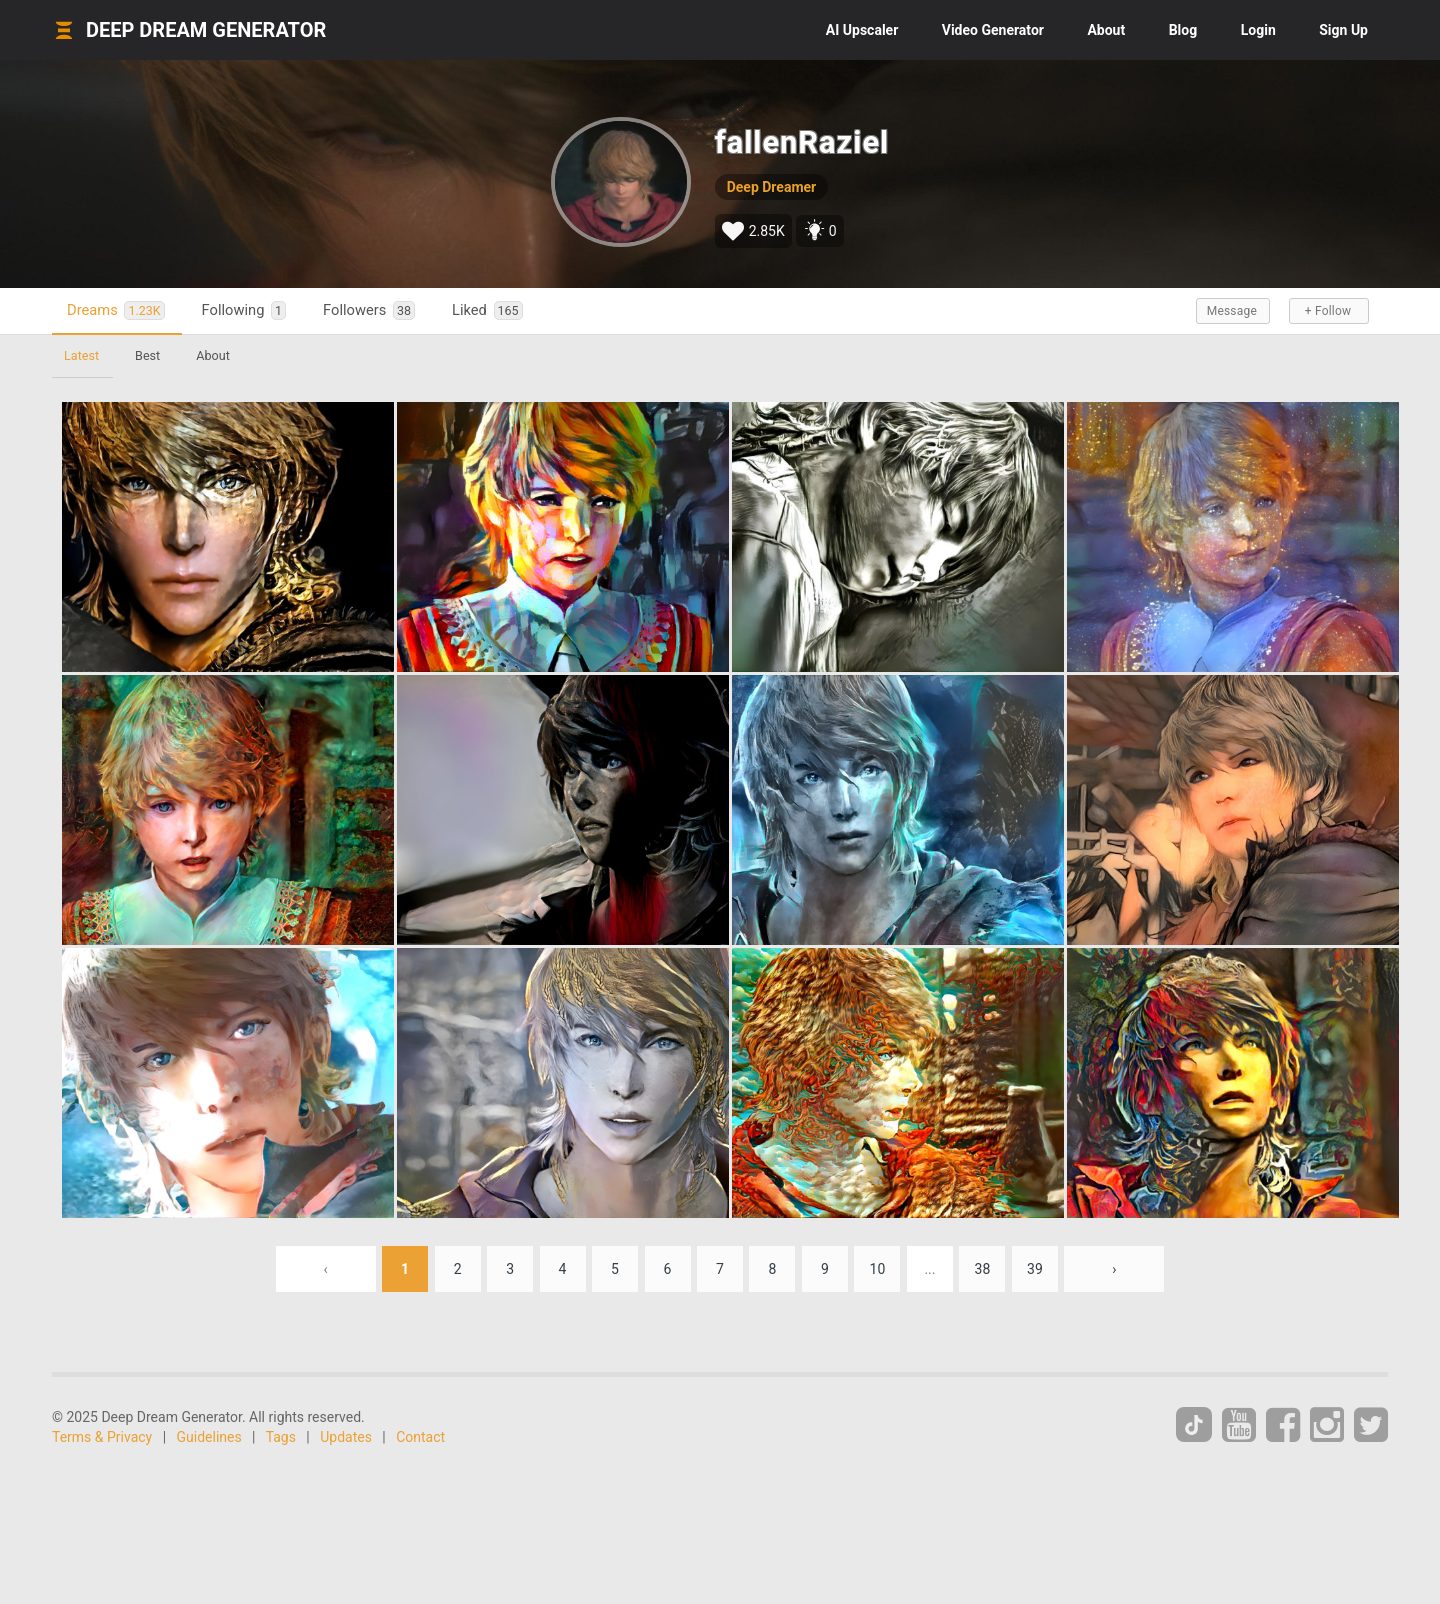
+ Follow (1328, 311)
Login (1258, 30)
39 (1035, 1269)
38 (983, 1269)
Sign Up (1343, 30)
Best (147, 355)
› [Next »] (1114, 1269)
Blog (1183, 30)
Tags (281, 1437)
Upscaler (862, 30)
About (1106, 30)
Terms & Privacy (102, 1437)
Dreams (116, 310)
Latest (81, 355)
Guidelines (209, 1437)
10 (878, 1269)
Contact (420, 1437)
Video (993, 30)
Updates (346, 1437)
